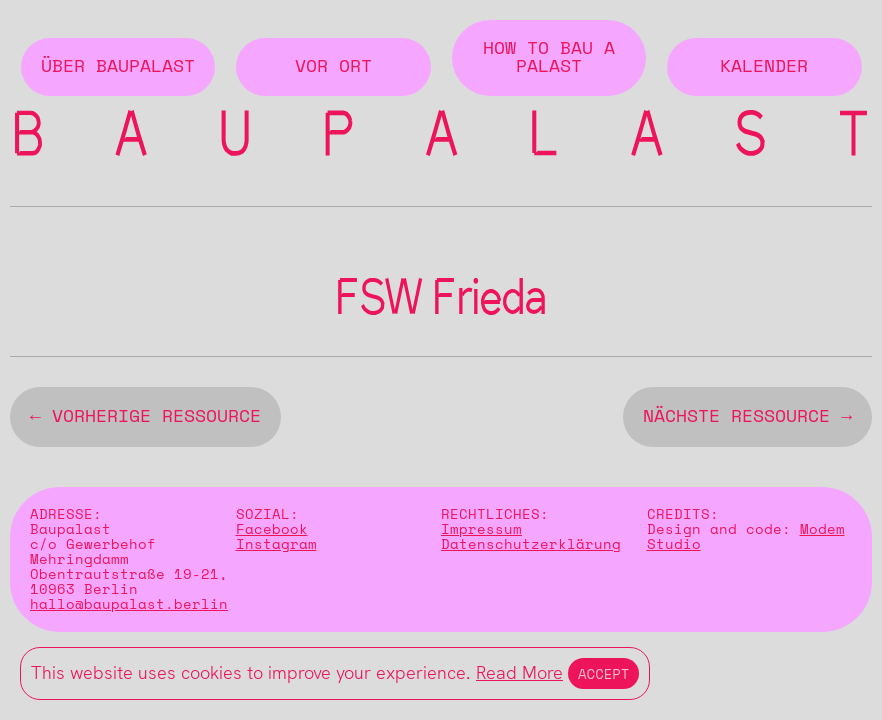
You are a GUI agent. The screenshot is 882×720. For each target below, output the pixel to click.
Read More (519, 672)
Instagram (276, 548)
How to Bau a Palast (549, 58)
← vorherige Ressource (145, 421)
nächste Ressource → (747, 421)
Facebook (272, 533)
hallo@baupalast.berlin (129, 608)
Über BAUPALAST (118, 67)
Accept (603, 673)
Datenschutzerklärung (531, 548)
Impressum (481, 533)
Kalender (764, 67)
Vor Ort (333, 67)
